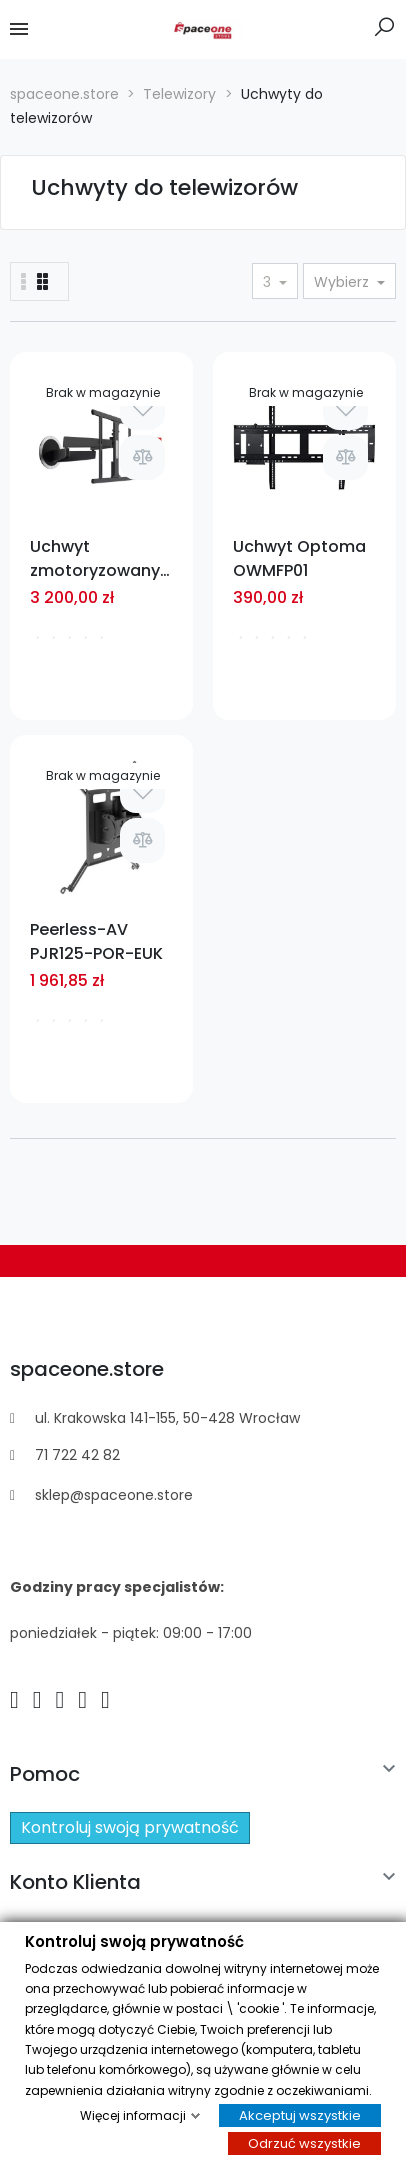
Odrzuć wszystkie (304, 2142)
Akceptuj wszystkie (300, 2115)
